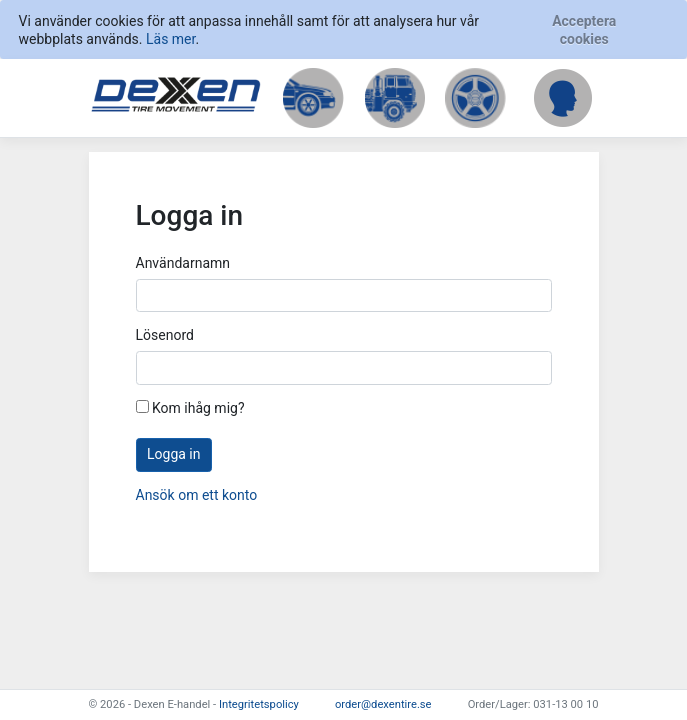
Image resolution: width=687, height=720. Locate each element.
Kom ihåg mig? (190, 408)
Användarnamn (183, 263)
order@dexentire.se (383, 704)
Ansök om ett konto (197, 495)
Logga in (173, 454)
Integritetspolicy (259, 704)
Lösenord (165, 335)
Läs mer (170, 39)
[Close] (584, 30)
